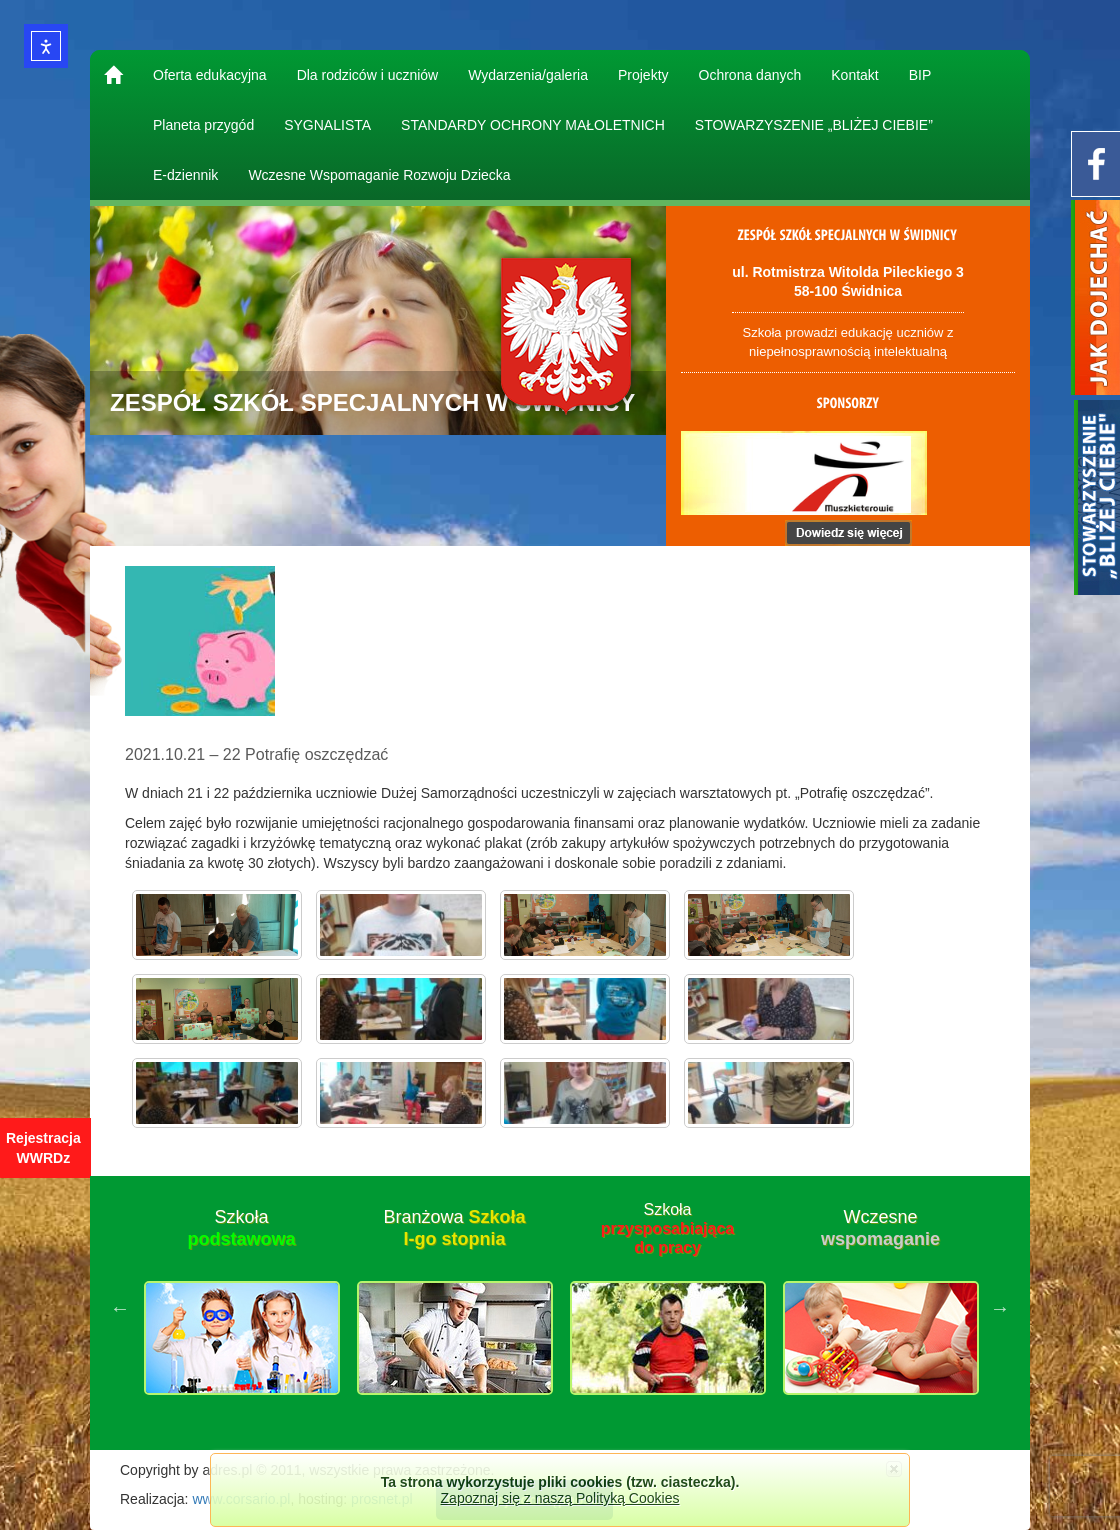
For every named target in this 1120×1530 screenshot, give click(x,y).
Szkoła (241, 1228)
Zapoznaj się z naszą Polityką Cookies (560, 1498)
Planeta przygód (203, 125)
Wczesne (880, 1228)
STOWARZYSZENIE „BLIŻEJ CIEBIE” (814, 125)
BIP (920, 75)
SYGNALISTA (327, 125)
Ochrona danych (750, 75)
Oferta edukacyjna (210, 75)
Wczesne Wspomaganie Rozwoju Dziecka (379, 175)
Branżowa (454, 1228)
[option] (241, 1308)
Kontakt (854, 75)
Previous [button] (120, 1308)
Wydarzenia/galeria (528, 75)
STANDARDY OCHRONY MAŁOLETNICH (533, 125)
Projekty (643, 75)
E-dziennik (185, 175)
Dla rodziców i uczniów (368, 75)
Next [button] (1000, 1308)
